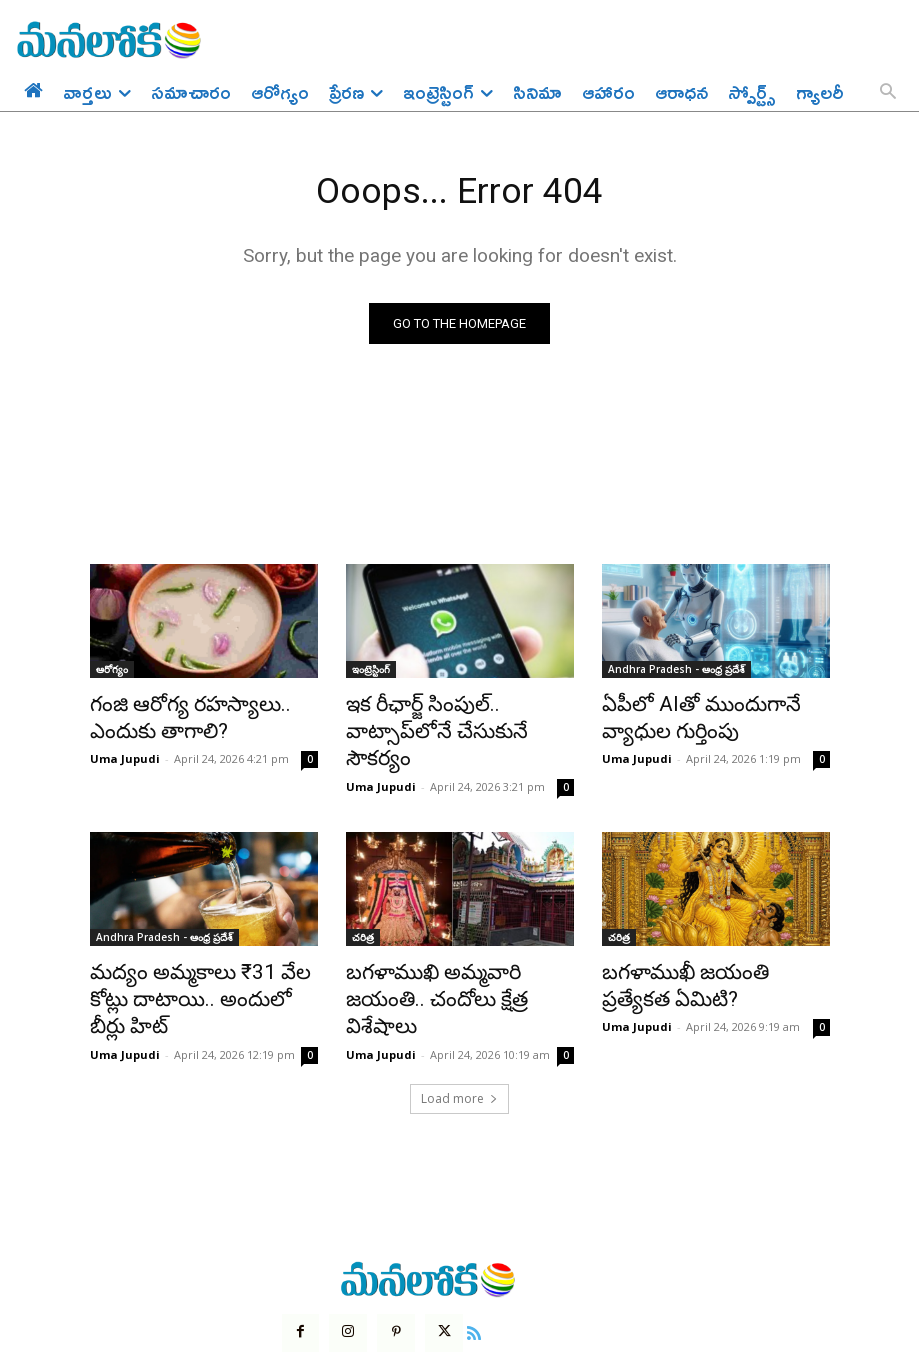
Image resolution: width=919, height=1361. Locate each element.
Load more (459, 1026)
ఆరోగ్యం (112, 673)
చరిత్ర (363, 903)
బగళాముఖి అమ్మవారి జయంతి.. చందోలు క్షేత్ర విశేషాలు (452, 947)
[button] (888, 93)
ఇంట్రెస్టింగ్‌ (371, 673)
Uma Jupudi (125, 752)
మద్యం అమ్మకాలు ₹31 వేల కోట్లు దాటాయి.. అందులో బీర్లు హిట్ (198, 947)
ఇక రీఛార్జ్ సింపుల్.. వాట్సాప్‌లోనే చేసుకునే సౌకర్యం (454, 717)
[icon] (463, 1259)
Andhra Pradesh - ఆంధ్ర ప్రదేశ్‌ (676, 673)
